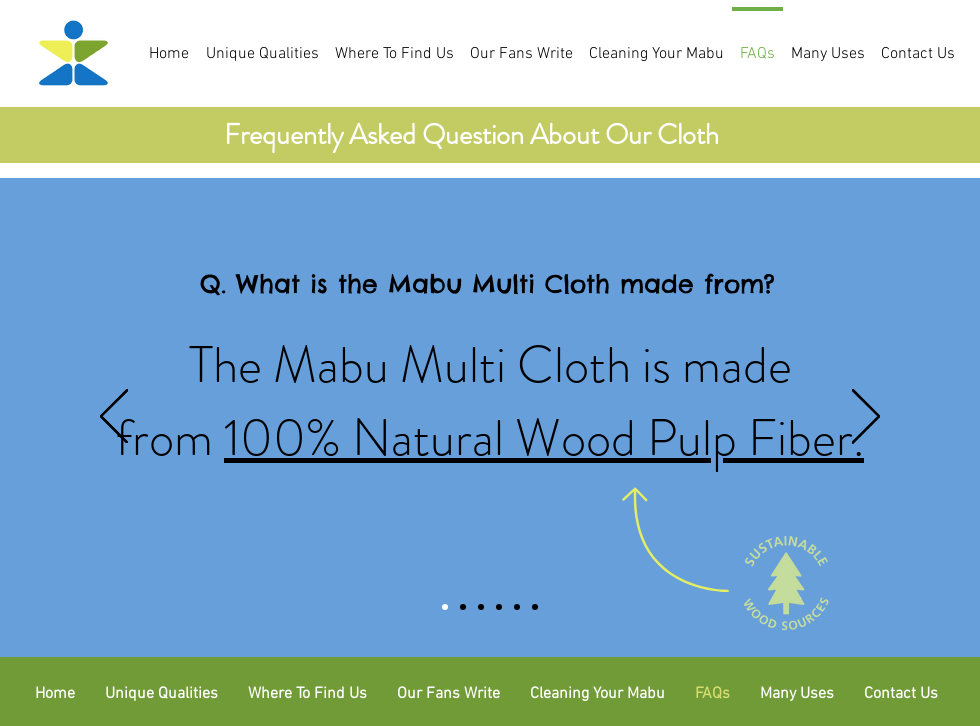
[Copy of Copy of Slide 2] (499, 607)
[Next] (866, 418)
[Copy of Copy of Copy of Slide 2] (517, 607)
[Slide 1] (445, 607)
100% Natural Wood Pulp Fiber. (544, 437)
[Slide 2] (463, 607)
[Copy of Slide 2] (481, 607)
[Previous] (114, 418)
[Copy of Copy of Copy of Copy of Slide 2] (535, 607)
